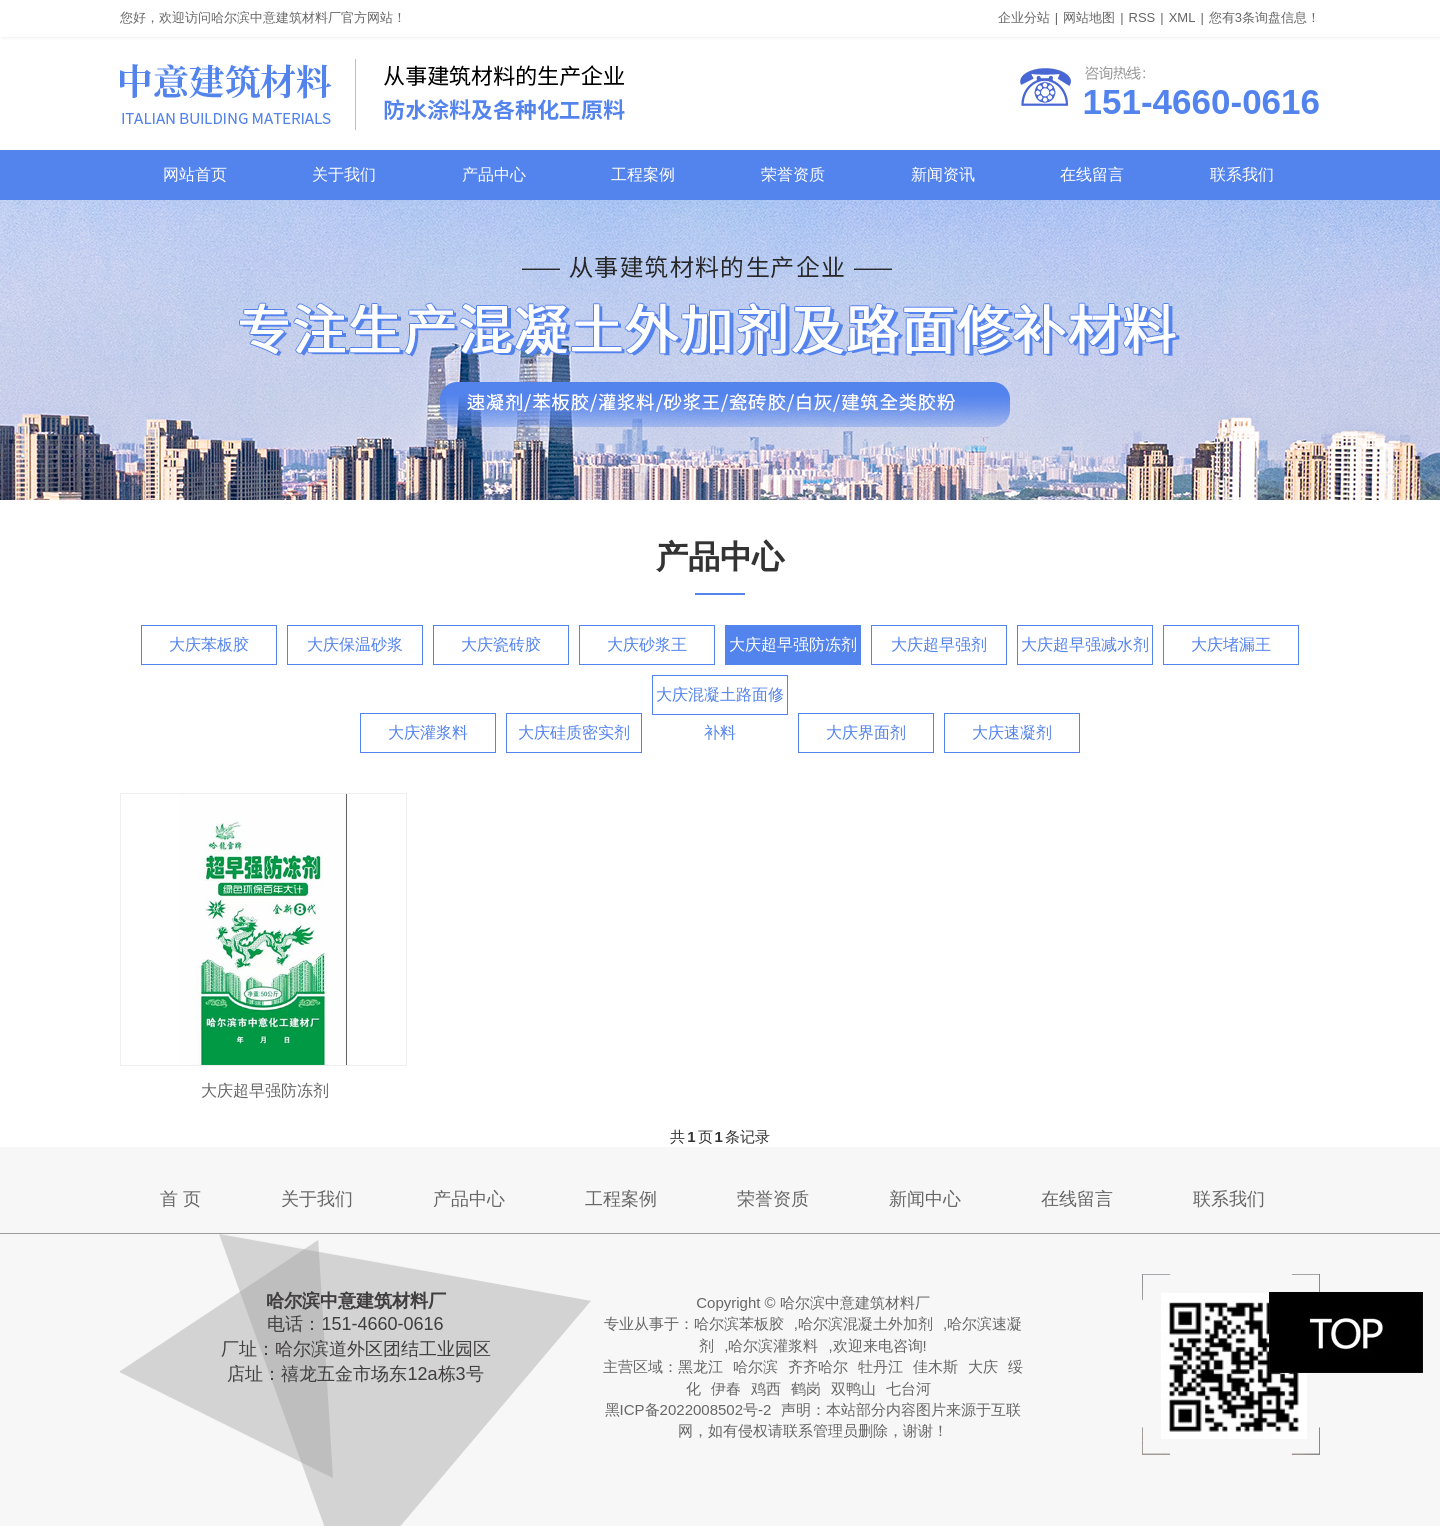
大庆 (983, 1366)
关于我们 (344, 174)
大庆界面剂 (866, 732)
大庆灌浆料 (428, 732)
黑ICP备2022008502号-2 (688, 1409)
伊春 (726, 1388)
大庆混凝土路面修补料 (720, 700)
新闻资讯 (943, 174)
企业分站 (1024, 17)
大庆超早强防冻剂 (793, 644)
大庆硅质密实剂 (574, 732)
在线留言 (1092, 174)
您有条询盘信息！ (1264, 17)
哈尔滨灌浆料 (773, 1345)
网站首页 (195, 174)
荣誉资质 (793, 174)
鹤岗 (806, 1388)
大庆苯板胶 (209, 644)
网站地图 (1089, 17)
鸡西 (766, 1388)
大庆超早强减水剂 (1085, 644)
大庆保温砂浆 (355, 644)
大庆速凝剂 (1012, 732)
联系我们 (1242, 174)
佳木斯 (935, 1366)
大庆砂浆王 (647, 644)
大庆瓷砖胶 (501, 644)
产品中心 (494, 174)
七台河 (908, 1388)
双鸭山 (853, 1388)
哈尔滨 (755, 1366)
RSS (1142, 17)
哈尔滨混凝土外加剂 (865, 1323)
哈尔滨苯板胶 (739, 1323)
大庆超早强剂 (939, 644)
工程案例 (643, 174)
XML (1182, 17)
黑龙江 (700, 1366)
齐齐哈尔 (818, 1366)
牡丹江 (880, 1366)
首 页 (180, 1199)
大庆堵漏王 (1231, 644)
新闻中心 (925, 1199)
